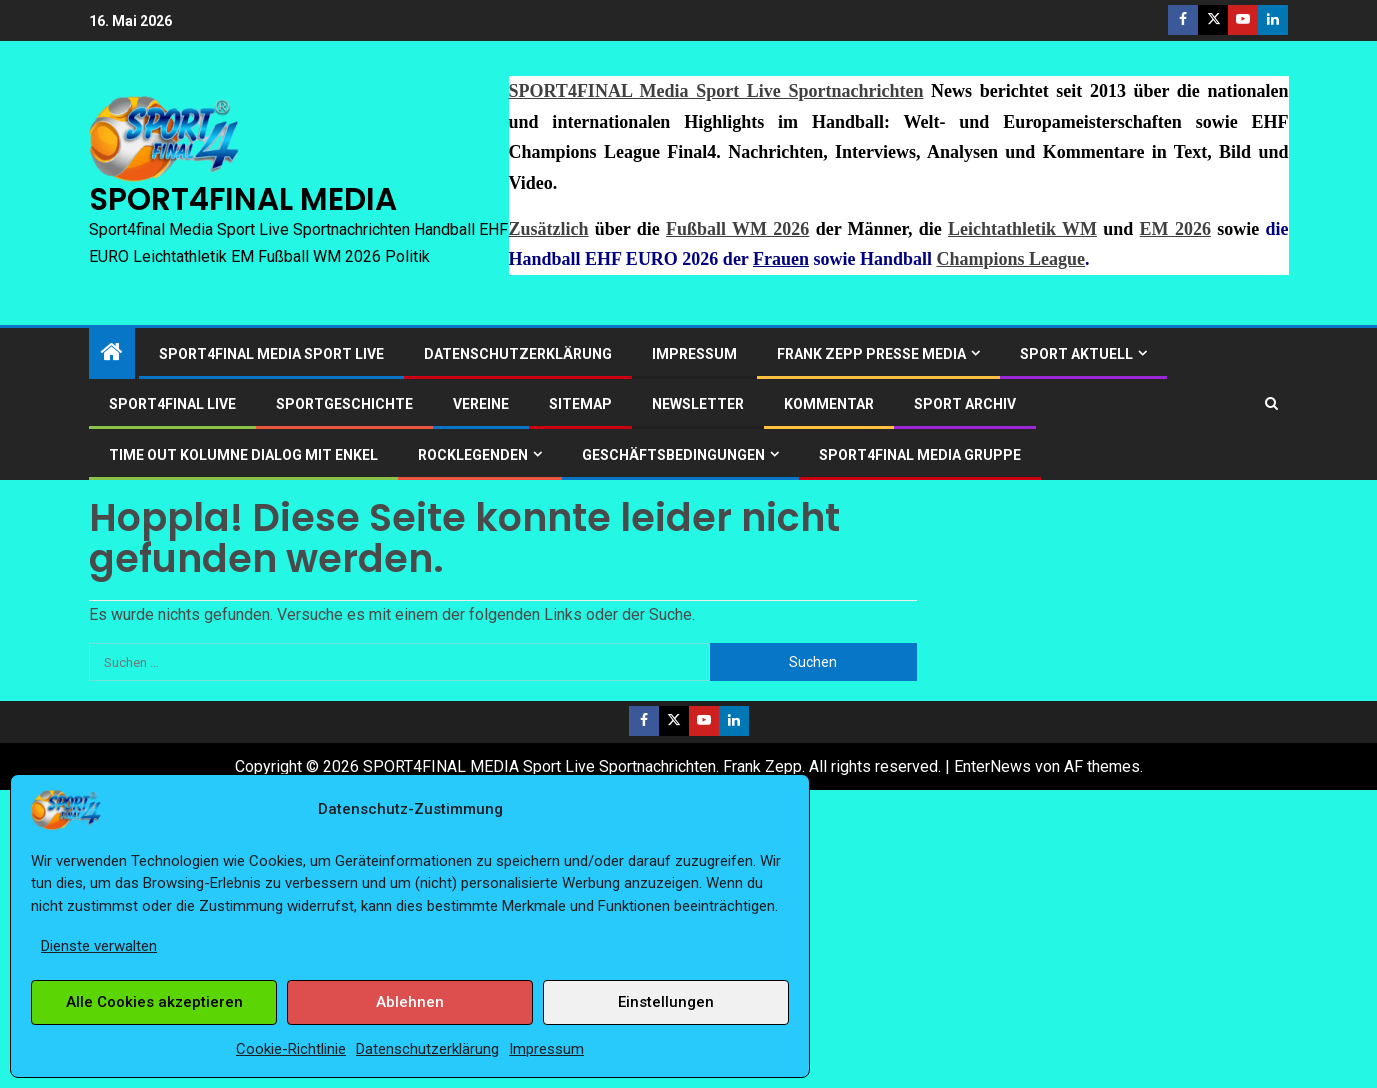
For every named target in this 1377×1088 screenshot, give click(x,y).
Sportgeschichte (344, 404)
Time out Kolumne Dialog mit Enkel (243, 455)
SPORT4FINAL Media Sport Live (271, 354)
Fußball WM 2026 (737, 229)
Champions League (1011, 259)
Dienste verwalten (99, 946)
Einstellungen (666, 1002)
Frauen (781, 259)
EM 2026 (1175, 229)
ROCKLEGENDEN (473, 455)
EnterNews (992, 766)
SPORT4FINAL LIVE (172, 404)
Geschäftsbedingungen (673, 455)
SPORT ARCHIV (965, 404)
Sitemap (580, 404)
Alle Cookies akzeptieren (154, 1002)
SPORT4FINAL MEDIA (243, 199)
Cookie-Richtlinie (291, 1049)
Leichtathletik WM (1022, 229)
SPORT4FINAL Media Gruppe (920, 455)
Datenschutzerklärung (427, 1049)
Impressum (546, 1049)
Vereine (481, 404)
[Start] (112, 354)
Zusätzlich (549, 229)
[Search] (1271, 403)
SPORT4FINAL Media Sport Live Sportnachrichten (716, 91)
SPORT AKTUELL (1076, 354)
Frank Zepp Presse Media (871, 354)
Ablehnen (410, 1002)
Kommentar (829, 404)
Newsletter (698, 404)
